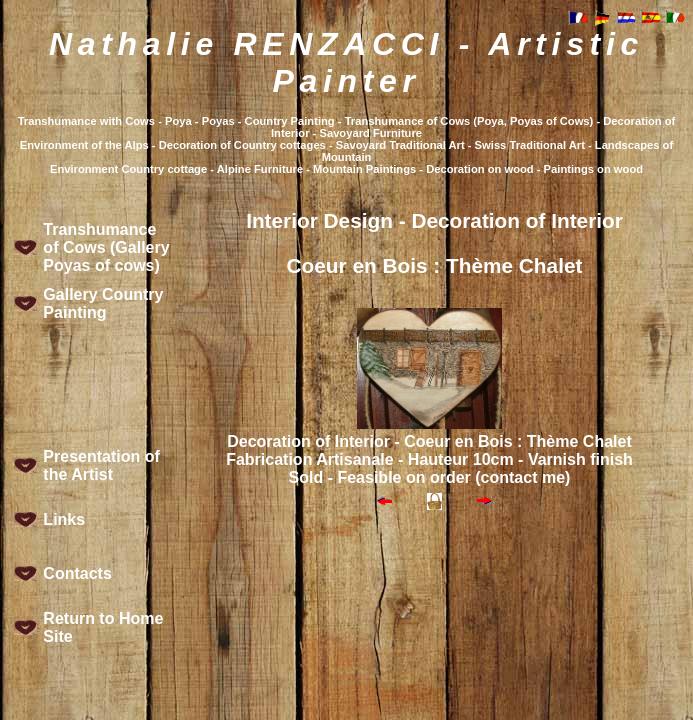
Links (64, 519)
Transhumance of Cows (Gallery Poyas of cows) (106, 247)
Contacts (77, 573)
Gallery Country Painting (103, 303)
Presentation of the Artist (101, 465)
